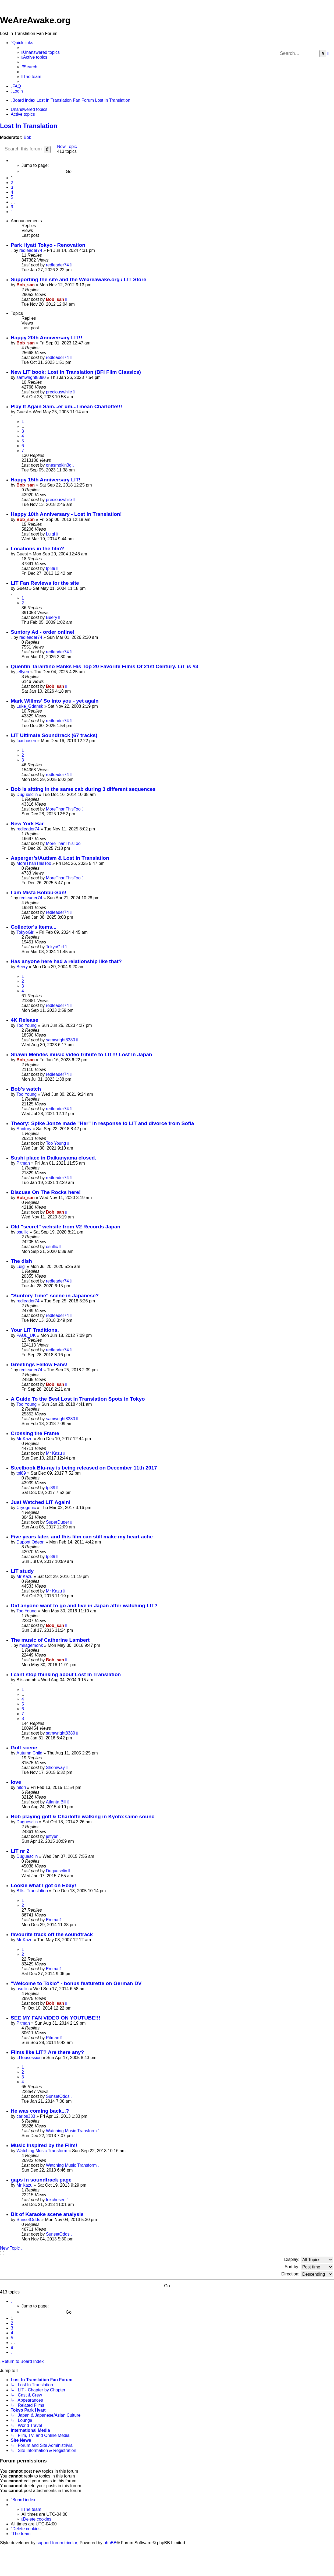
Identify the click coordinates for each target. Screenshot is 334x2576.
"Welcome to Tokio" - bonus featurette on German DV (76, 1983)
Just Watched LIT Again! (40, 1502)
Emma (52, 1920)
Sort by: (309, 2267)
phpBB (110, 2542)
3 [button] (12, 187)
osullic (22, 1232)
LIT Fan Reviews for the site (45, 583)
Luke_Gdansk (29, 706)
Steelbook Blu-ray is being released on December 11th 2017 (84, 1468)
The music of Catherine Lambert (50, 1640)
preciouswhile (59, 392)
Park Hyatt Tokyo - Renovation (48, 245)
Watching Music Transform (71, 2131)
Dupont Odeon (30, 1542)
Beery (51, 617)
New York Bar (27, 823)
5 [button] (12, 197)
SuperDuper (57, 1522)
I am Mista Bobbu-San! (38, 892)
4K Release (24, 1020)
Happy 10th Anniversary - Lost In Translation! (66, 514)
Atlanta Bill (56, 1802)
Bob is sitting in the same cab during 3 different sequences (83, 789)
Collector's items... (33, 927)
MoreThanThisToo (63, 809)
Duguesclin (27, 794)
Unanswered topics (29, 109)
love (16, 1782)
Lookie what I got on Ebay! (43, 1885)
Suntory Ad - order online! (42, 632)
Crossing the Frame (35, 1433)
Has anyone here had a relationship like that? (66, 961)
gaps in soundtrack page (41, 2180)
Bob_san (25, 285)
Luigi (50, 534)
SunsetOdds (58, 2096)
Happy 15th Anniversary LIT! (45, 479)
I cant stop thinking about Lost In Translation (66, 1674)
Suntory (23, 1128)
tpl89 (50, 568)
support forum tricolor (57, 2542)
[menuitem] (41, 52)
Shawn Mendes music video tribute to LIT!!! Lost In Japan (81, 1054)
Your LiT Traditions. (35, 1330)
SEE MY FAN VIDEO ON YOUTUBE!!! (55, 2018)
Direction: (307, 2274)
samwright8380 (31, 377)
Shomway (55, 1767)
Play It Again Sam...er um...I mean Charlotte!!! (66, 406)
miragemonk (31, 1645)
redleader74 (30, 250)
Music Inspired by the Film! (44, 2145)
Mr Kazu (24, 1438)
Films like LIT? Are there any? (47, 2052)
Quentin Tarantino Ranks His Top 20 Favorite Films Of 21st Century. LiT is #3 (104, 666)
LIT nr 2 (20, 1851)
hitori (21, 1787)
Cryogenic (26, 1507)
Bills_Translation (32, 1890)
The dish (21, 1261)
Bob (27, 137)
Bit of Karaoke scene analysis (47, 2214)
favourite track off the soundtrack (52, 1934)
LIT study (22, 1571)
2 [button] (12, 182)
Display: (308, 2260)
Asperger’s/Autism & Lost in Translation (60, 858)
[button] (11, 160)
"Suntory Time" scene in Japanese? (55, 1295)
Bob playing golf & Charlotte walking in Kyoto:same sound (83, 1816)
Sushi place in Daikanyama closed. (53, 1158)
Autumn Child (29, 1753)
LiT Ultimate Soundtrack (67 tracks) (54, 735)
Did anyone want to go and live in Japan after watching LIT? (84, 1605)
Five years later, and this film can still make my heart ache (82, 1536)
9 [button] (12, 207)
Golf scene (24, 1747)
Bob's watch (26, 1089)
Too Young (26, 1025)
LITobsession (28, 2057)
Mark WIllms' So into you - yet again (55, 701)
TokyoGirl (25, 932)
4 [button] (12, 192)
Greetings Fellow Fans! (39, 1364)
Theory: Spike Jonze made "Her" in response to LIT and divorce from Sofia (102, 1123)
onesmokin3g (59, 465)
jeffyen (22, 671)
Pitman (23, 1163)
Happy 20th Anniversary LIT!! (46, 337)
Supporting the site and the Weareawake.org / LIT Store (78, 279)
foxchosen (26, 740)
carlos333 (25, 2116)
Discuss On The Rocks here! (46, 1192)
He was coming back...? (40, 2111)
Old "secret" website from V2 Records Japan (65, 1226)
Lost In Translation (28, 125)
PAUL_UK (26, 1335)
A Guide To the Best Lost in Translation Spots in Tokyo (78, 1399)
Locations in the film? (37, 548)
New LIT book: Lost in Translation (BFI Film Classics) (76, 372)
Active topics (23, 114)
